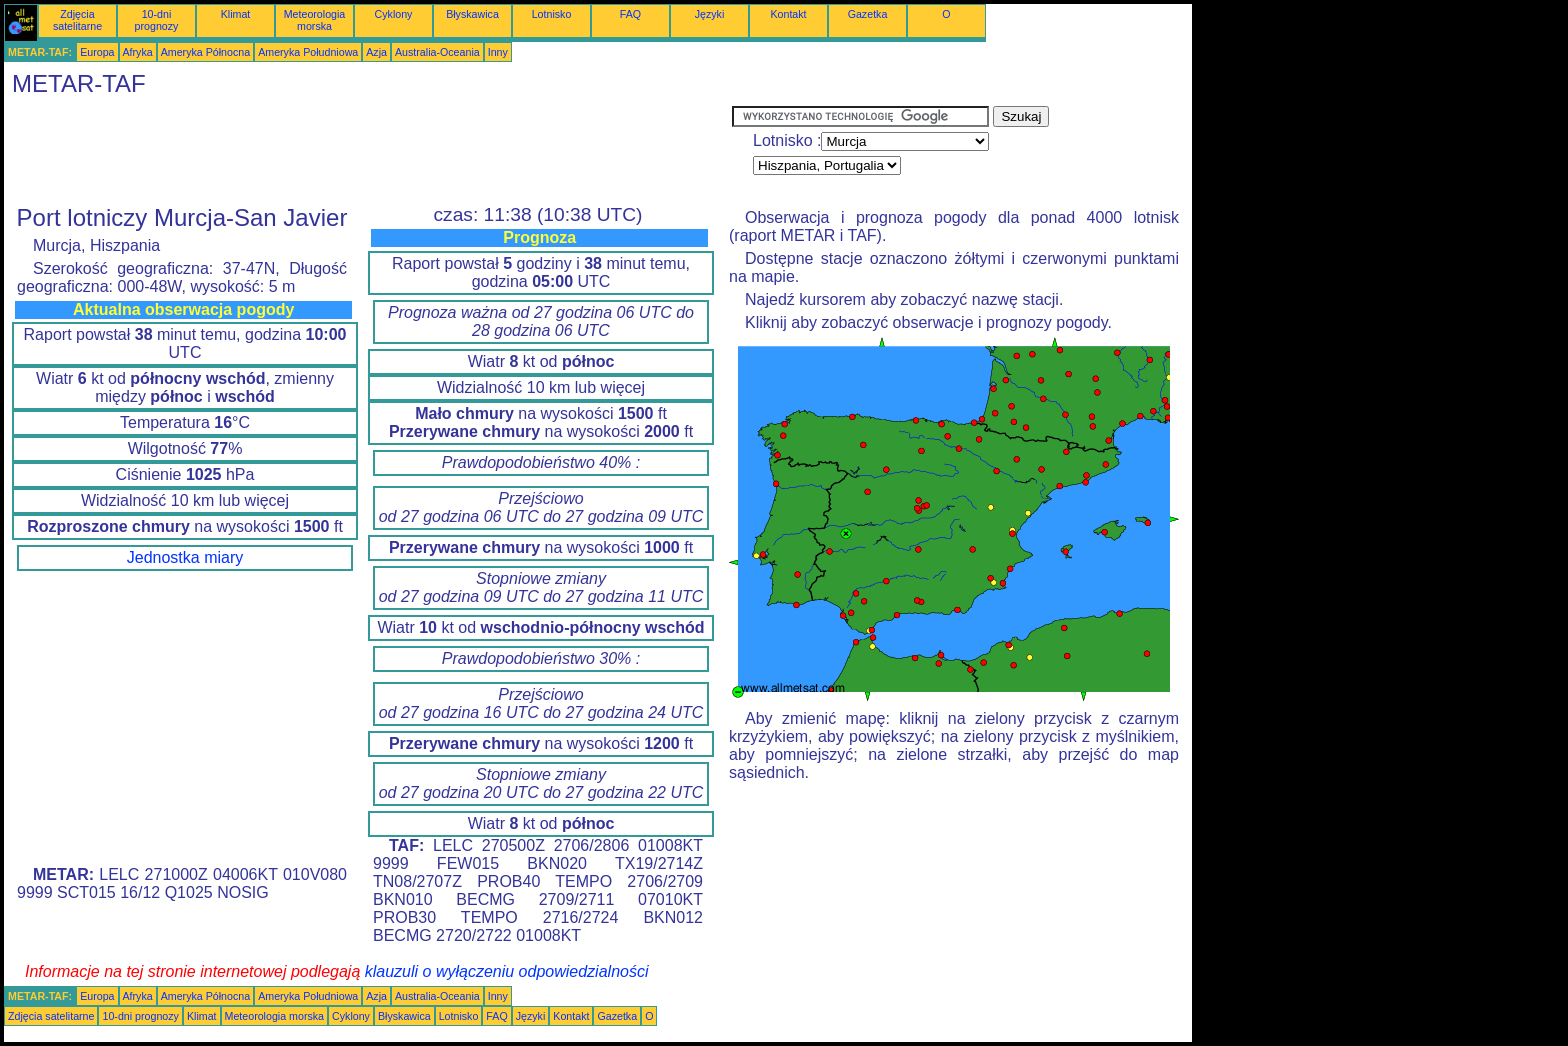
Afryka (138, 52)
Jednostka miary (185, 557)
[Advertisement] (368, 151)
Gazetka (868, 14)
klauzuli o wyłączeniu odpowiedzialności (507, 971)
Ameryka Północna (205, 52)
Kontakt (788, 14)
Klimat (236, 14)
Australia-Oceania (437, 52)
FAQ (630, 14)
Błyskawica (472, 14)
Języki (710, 14)
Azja (376, 52)
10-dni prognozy (157, 20)
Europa (97, 52)
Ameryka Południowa (308, 52)
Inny (498, 52)
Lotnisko (552, 14)
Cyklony (394, 14)
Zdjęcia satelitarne (77, 20)
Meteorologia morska (315, 20)
